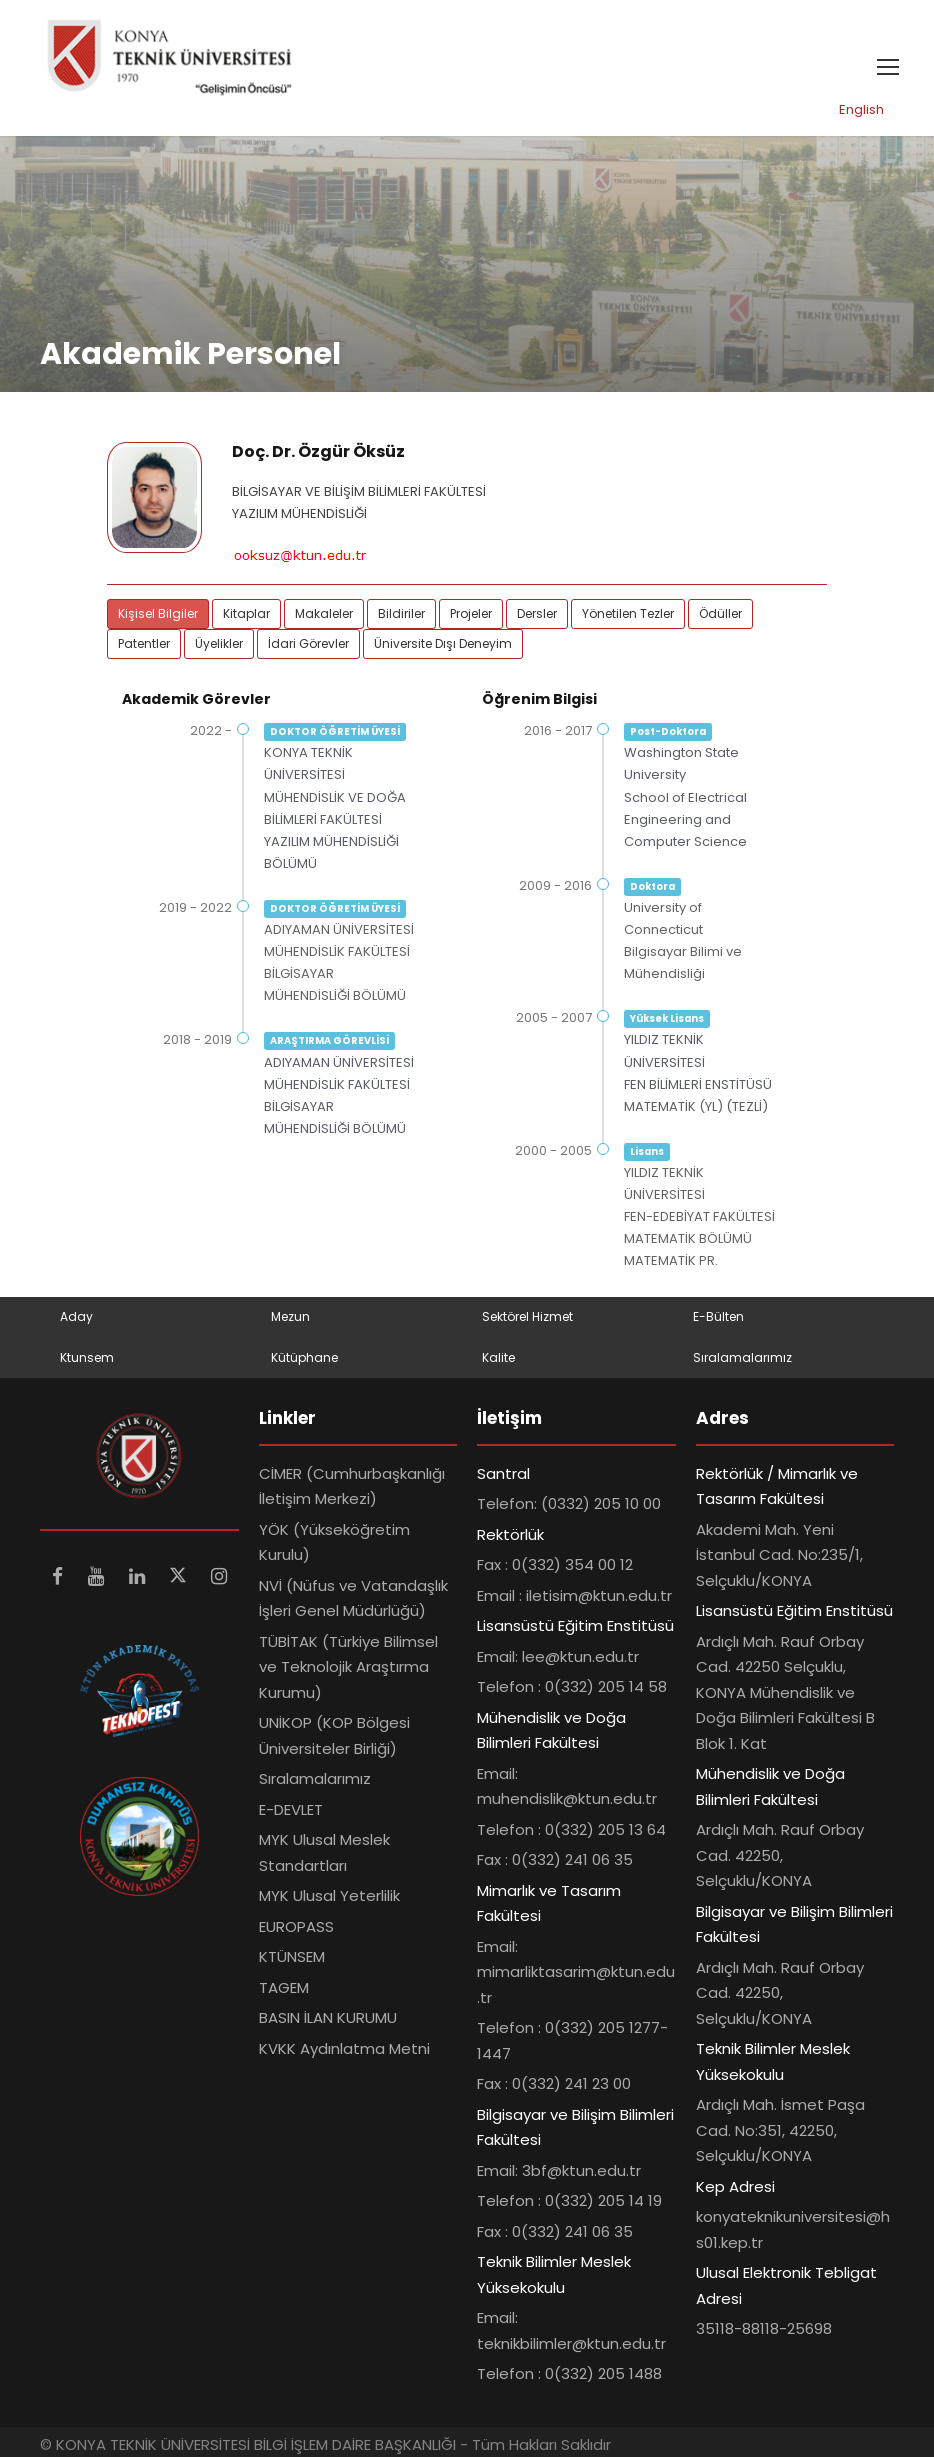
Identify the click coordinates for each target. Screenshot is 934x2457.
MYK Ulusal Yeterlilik (329, 1895)
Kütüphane (304, 1357)
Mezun (290, 1317)
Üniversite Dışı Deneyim (443, 644)
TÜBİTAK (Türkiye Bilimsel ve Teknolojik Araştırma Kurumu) (348, 1667)
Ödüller (720, 614)
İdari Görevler (308, 644)
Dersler (537, 614)
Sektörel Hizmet (527, 1317)
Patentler (144, 644)
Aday (76, 1317)
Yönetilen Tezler (628, 614)
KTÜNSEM (292, 1956)
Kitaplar (246, 614)
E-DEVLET (291, 1809)
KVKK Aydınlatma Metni (344, 2048)
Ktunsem (87, 1357)
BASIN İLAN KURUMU (328, 2017)
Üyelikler (219, 644)
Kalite (498, 1357)
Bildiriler (401, 614)
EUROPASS (296, 1926)
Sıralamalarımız (742, 1357)
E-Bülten (718, 1317)
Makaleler (324, 614)
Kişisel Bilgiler (158, 614)
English (861, 109)
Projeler (471, 614)
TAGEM (284, 1987)
